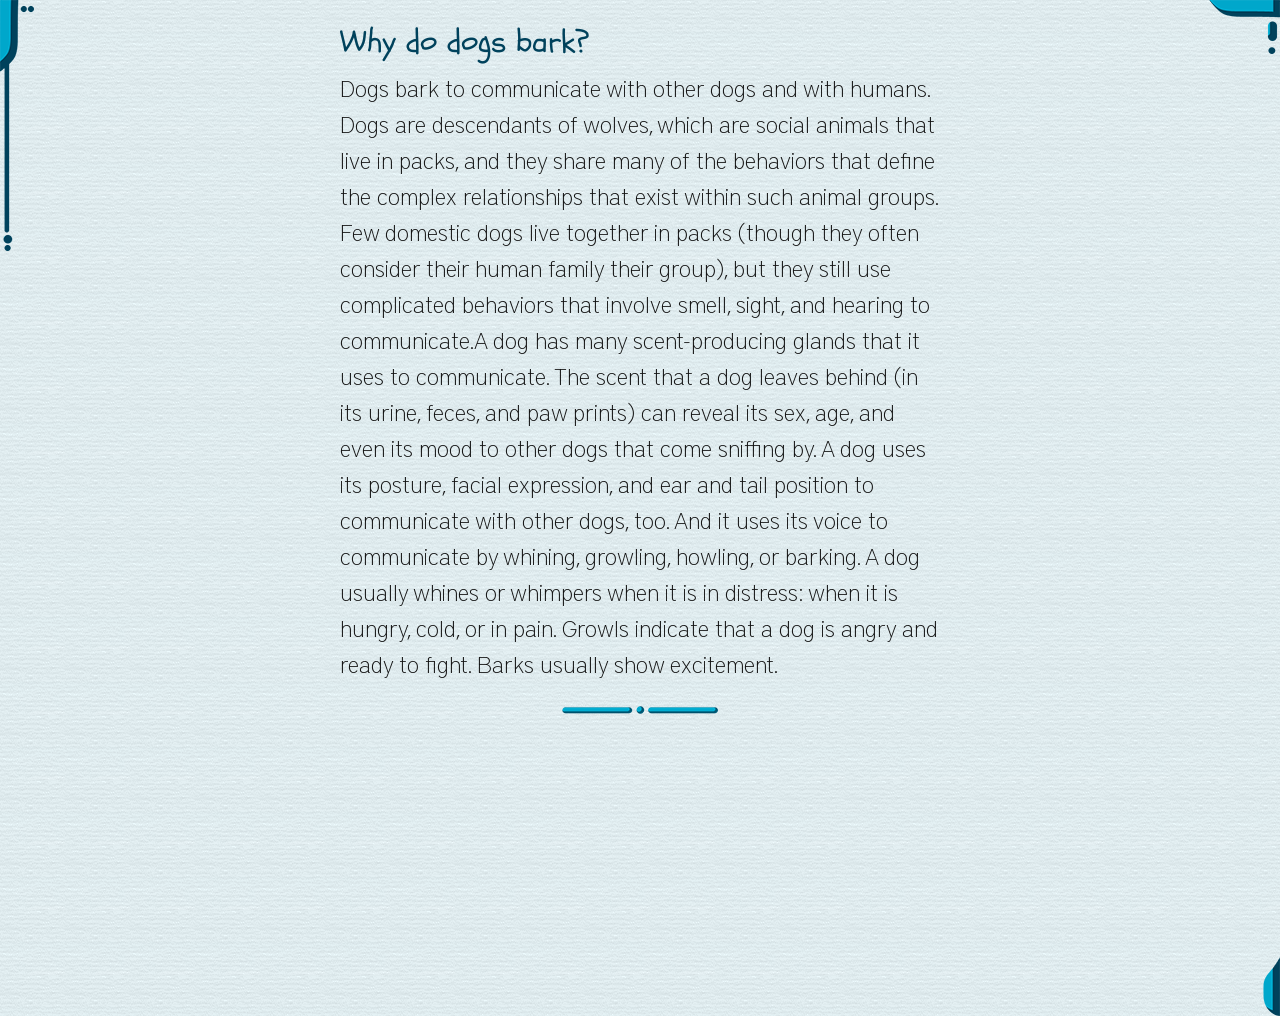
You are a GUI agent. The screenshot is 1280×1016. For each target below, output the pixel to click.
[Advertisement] (640, 876)
